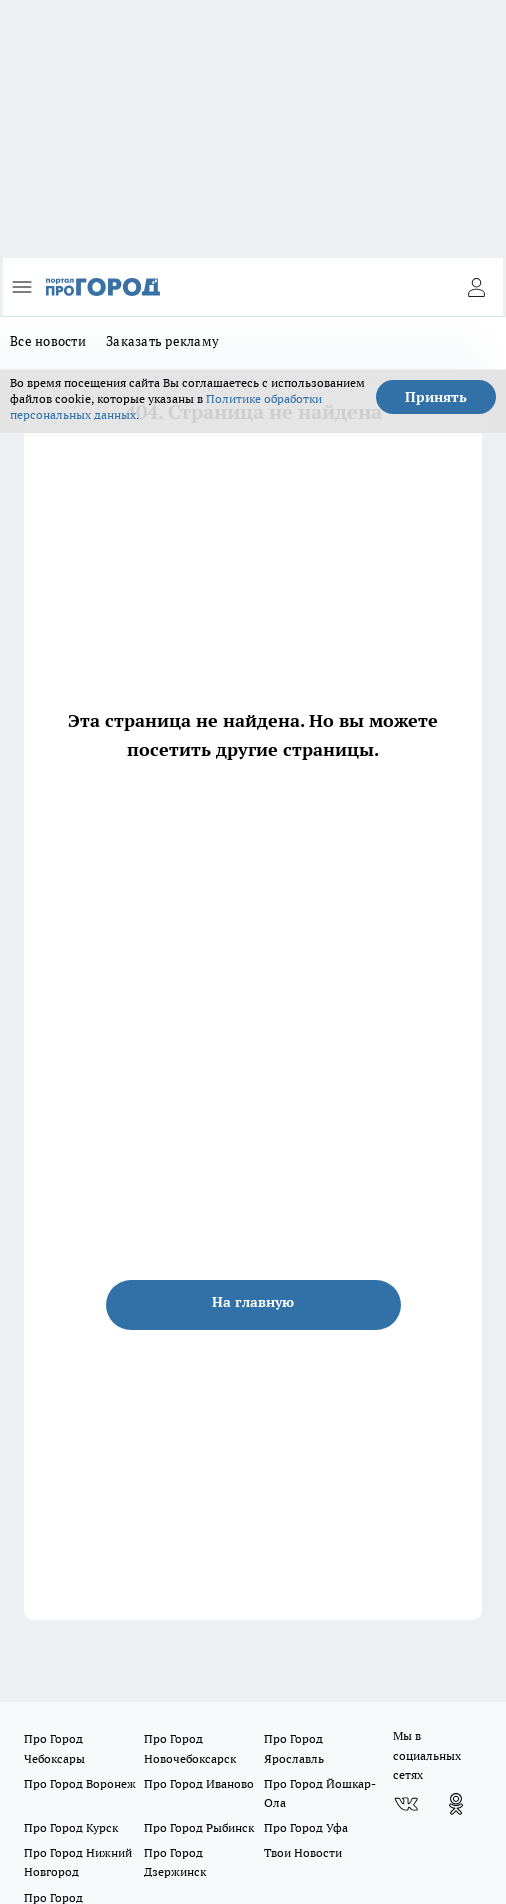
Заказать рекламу (162, 341)
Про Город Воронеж (80, 1783)
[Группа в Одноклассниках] (456, 1804)
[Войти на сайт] (476, 287)
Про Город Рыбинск (199, 1827)
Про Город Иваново (199, 1783)
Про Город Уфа (306, 1827)
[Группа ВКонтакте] (406, 1804)
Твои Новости (303, 1852)
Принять (436, 397)
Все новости (48, 341)
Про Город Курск (71, 1827)
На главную (253, 1302)
